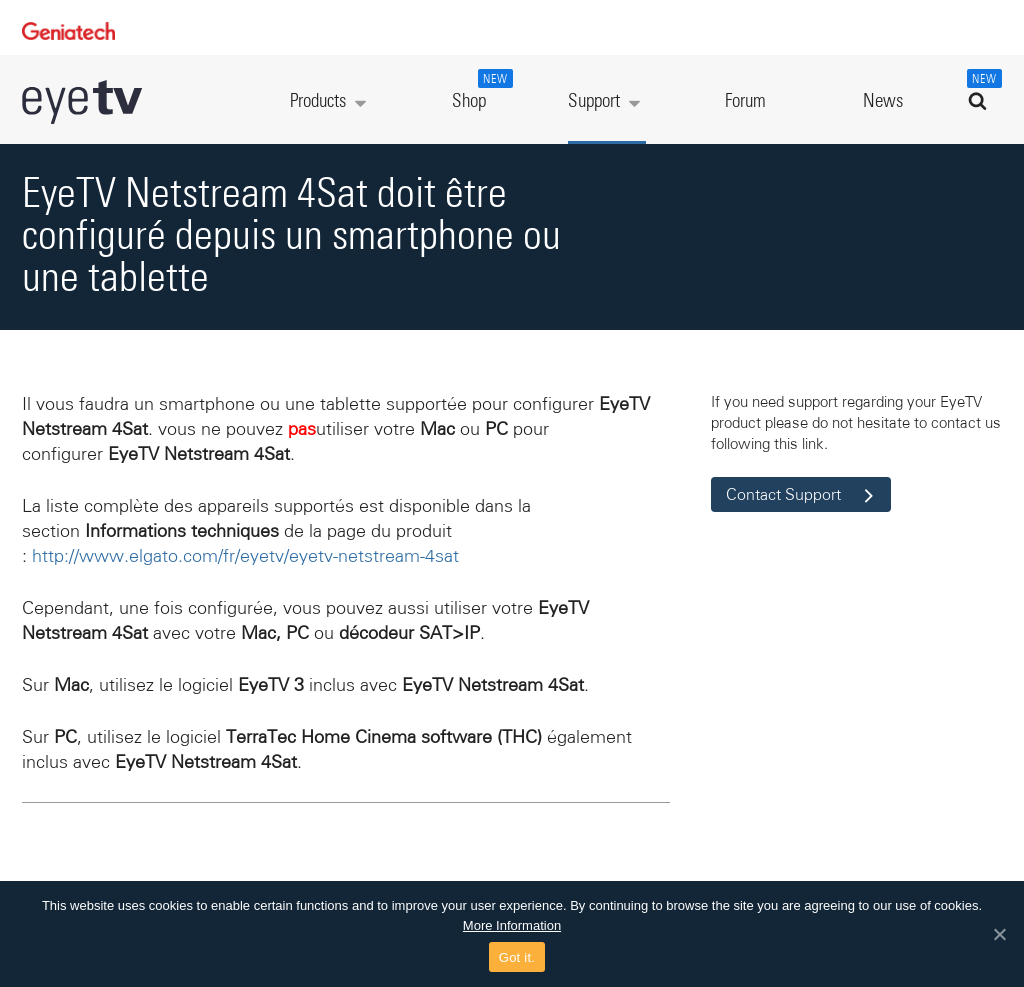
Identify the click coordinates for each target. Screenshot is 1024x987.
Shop (480, 90)
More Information (512, 925)
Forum (745, 101)
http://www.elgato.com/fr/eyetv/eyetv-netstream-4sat (245, 556)
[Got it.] (999, 934)
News (883, 101)
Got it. (517, 957)
